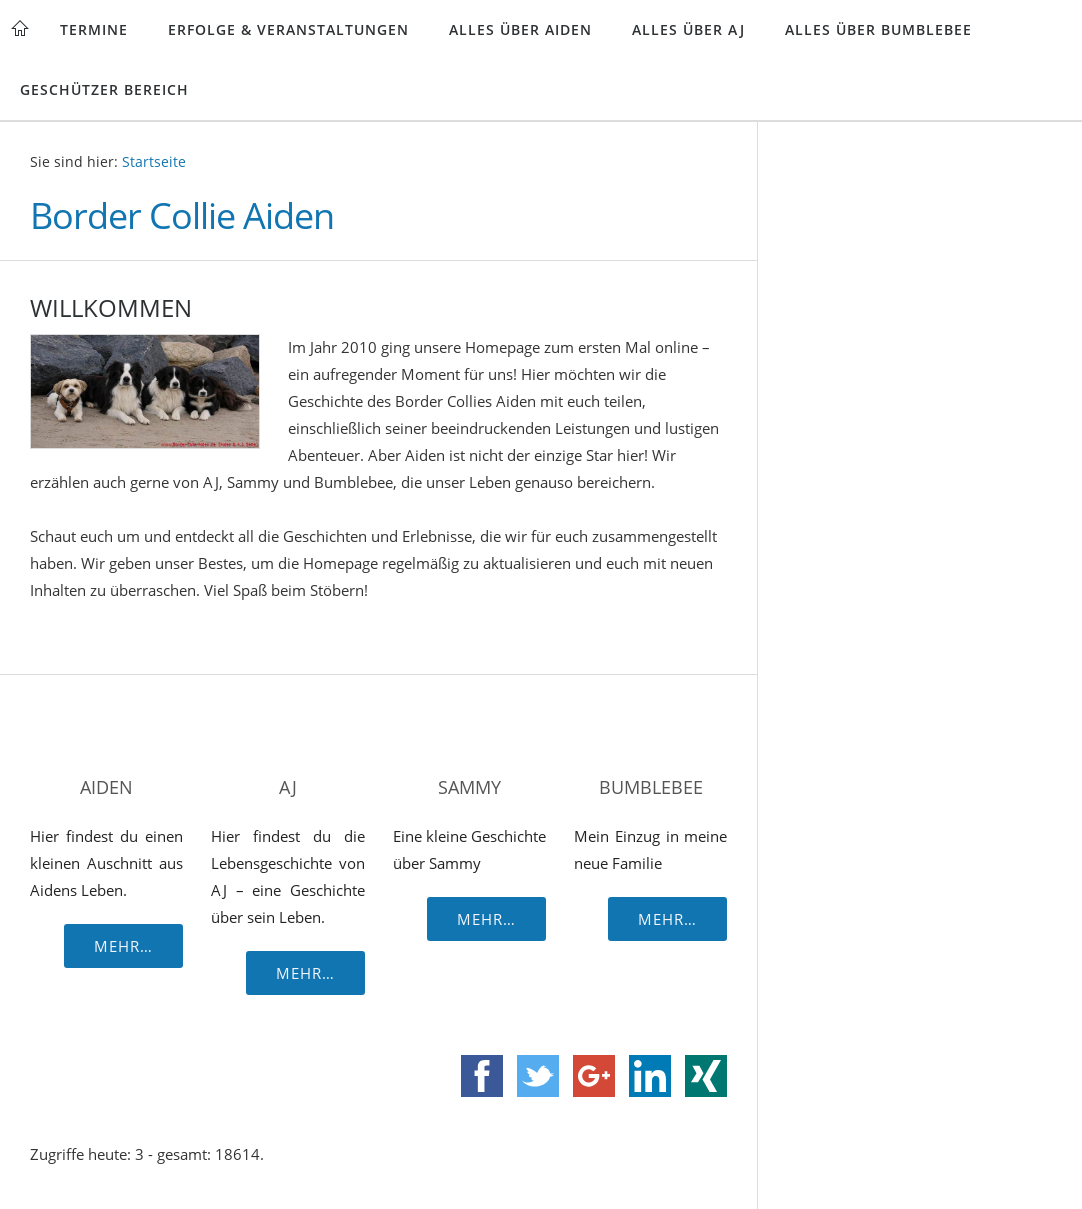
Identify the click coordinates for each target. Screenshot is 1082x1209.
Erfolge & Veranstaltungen (288, 29)
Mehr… (123, 946)
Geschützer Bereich (104, 89)
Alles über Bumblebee (878, 29)
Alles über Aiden (520, 29)
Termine (94, 29)
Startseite (154, 162)
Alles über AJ (688, 29)
